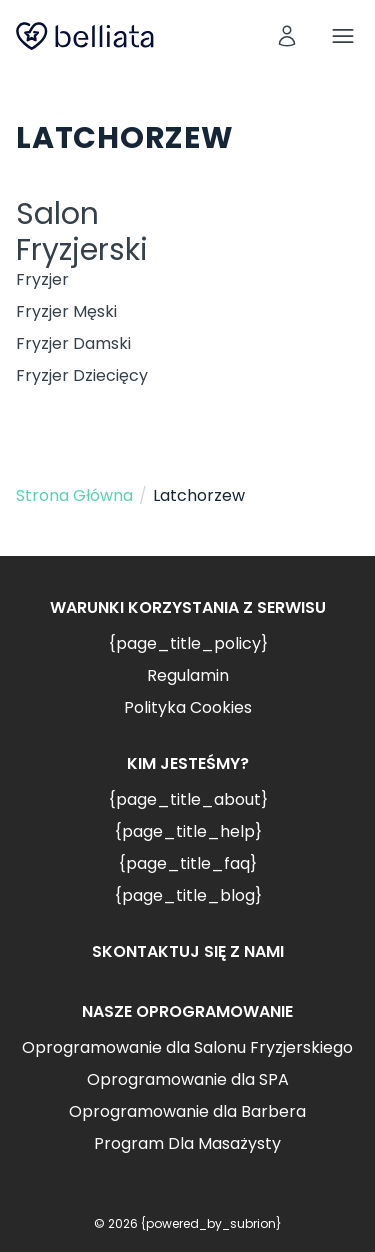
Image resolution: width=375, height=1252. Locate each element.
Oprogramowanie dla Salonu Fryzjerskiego (187, 1047)
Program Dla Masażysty (187, 1143)
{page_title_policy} (188, 643)
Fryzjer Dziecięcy (82, 375)
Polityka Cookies (188, 707)
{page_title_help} (188, 831)
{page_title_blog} (188, 895)
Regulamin (188, 675)
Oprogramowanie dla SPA (188, 1079)
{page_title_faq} (187, 863)
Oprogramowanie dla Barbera (187, 1111)
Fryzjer (42, 279)
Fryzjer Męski (66, 311)
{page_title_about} (188, 799)
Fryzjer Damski (73, 343)
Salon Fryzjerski (82, 232)
